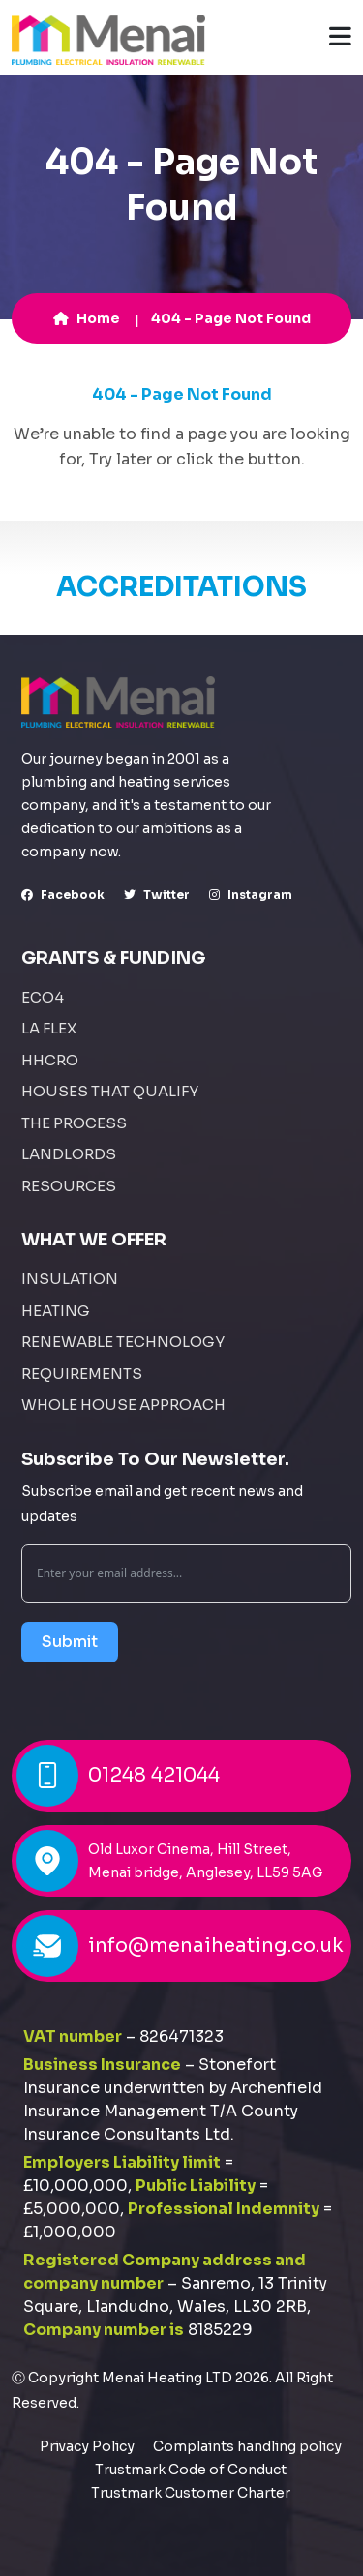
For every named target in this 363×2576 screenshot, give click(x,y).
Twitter (157, 894)
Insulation (69, 1279)
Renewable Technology (123, 1342)
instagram (250, 894)
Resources (68, 1186)
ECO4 (42, 997)
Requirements (81, 1373)
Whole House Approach (123, 1404)
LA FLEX (48, 1028)
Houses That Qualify (109, 1091)
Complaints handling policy (247, 2446)
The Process (74, 1123)
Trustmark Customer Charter (190, 2492)
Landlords (68, 1154)
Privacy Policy (87, 2446)
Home (86, 318)
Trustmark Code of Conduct (191, 2469)
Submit (70, 1642)
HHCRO (49, 1060)
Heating (55, 1311)
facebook (63, 894)
